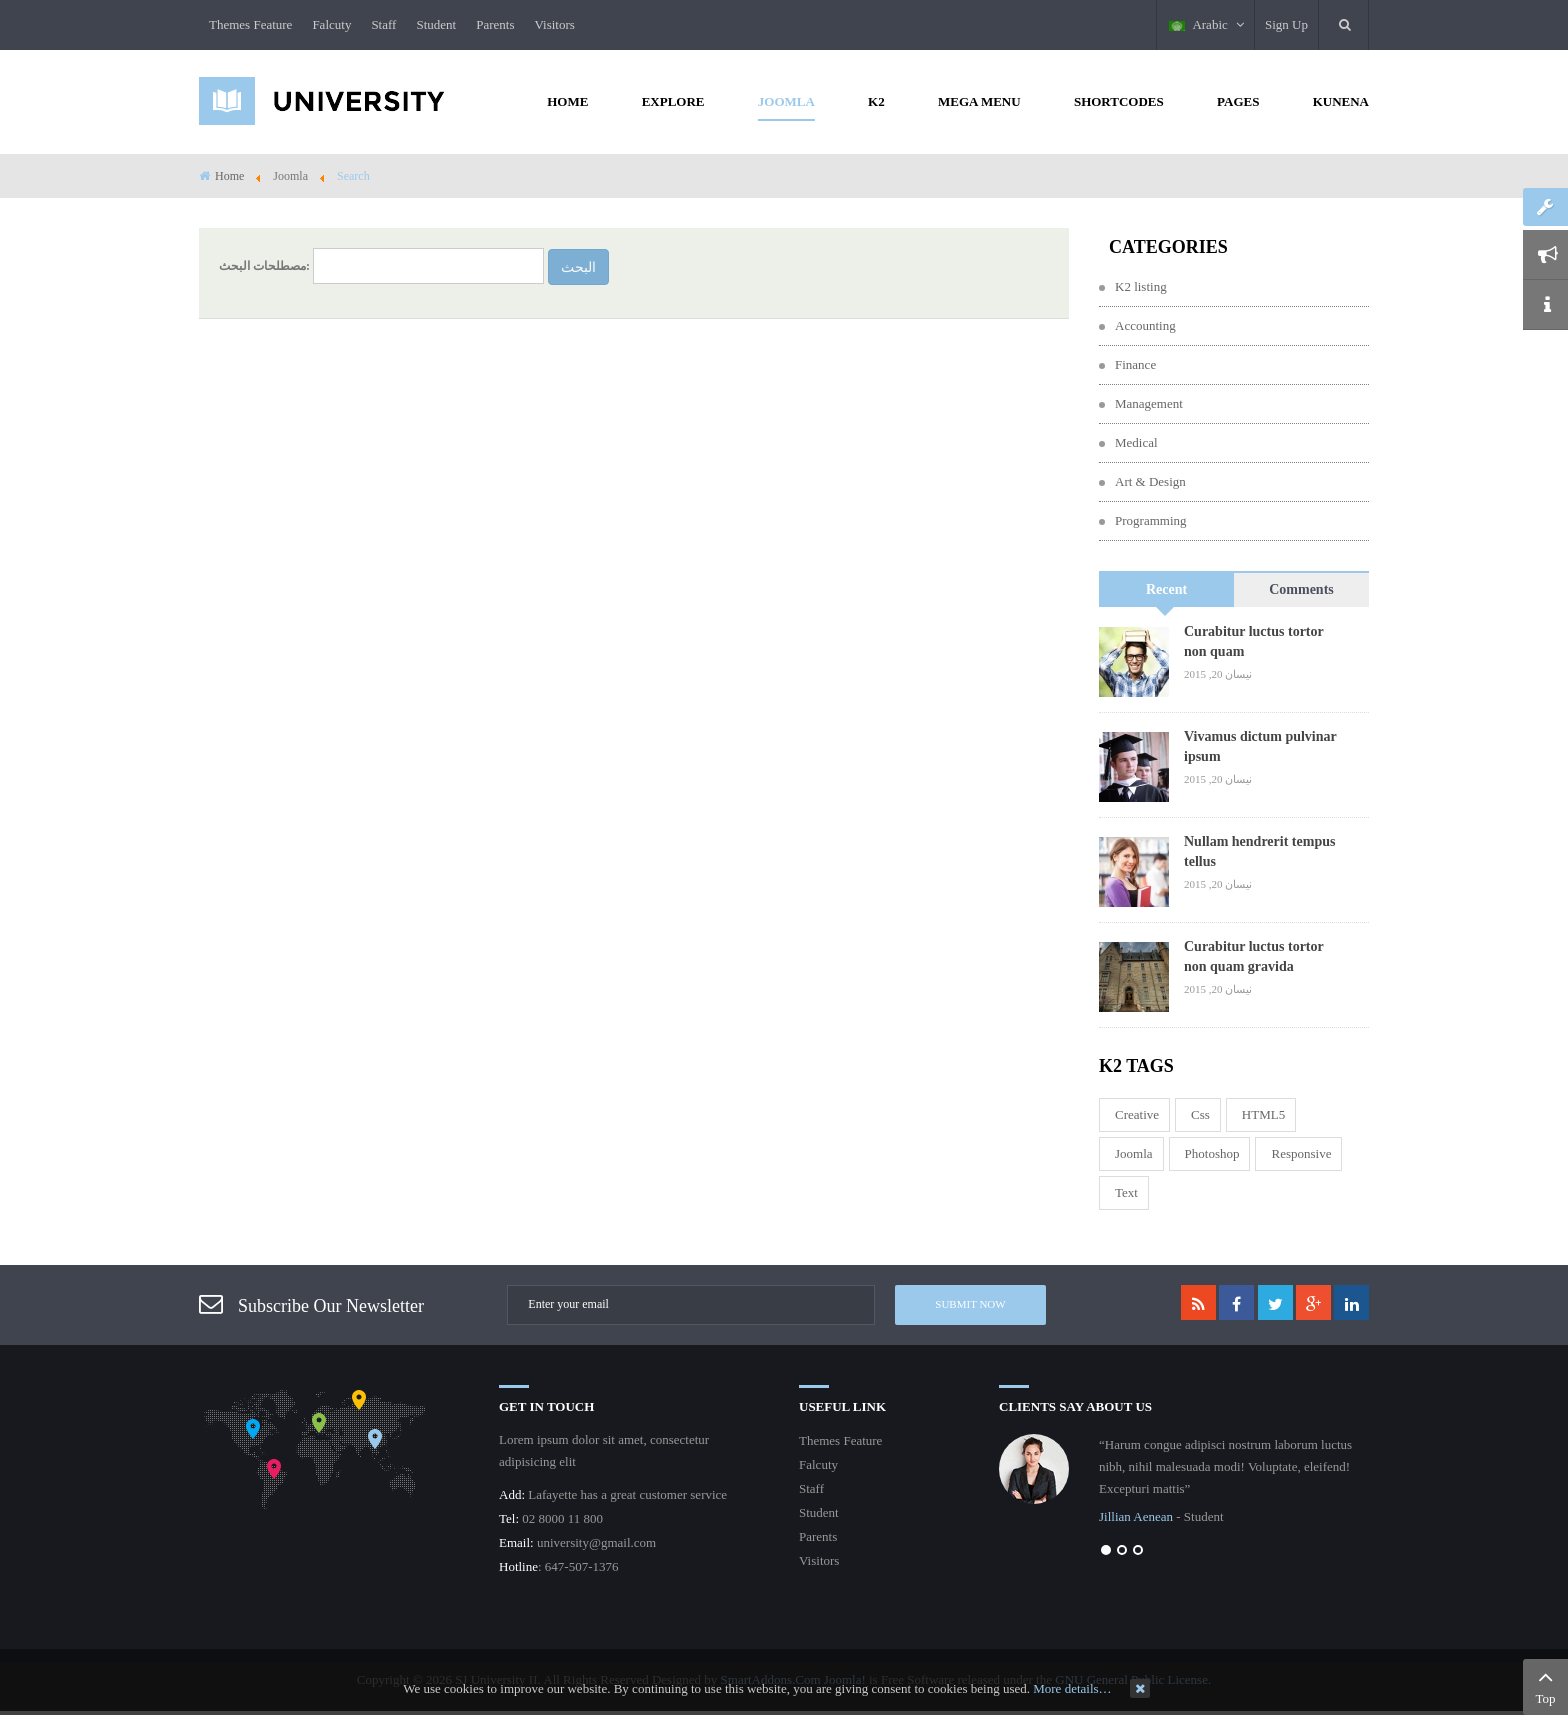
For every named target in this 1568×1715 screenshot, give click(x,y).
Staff (383, 24)
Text (1126, 1192)
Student (436, 24)
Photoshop (1212, 1153)
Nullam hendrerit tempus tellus (1259, 851)
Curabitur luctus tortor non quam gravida (1253, 956)
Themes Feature (250, 24)
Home (229, 176)
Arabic (1206, 24)
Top (1545, 1685)
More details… (1072, 1688)
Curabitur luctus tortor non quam (1253, 641)
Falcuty (331, 24)
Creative (1137, 1114)
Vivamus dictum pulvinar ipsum (1260, 746)
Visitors (554, 24)
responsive (1301, 1153)
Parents (495, 24)
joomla (1134, 1153)
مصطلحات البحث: (264, 266)
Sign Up (1286, 24)
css (1200, 1114)
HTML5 (1263, 1114)
